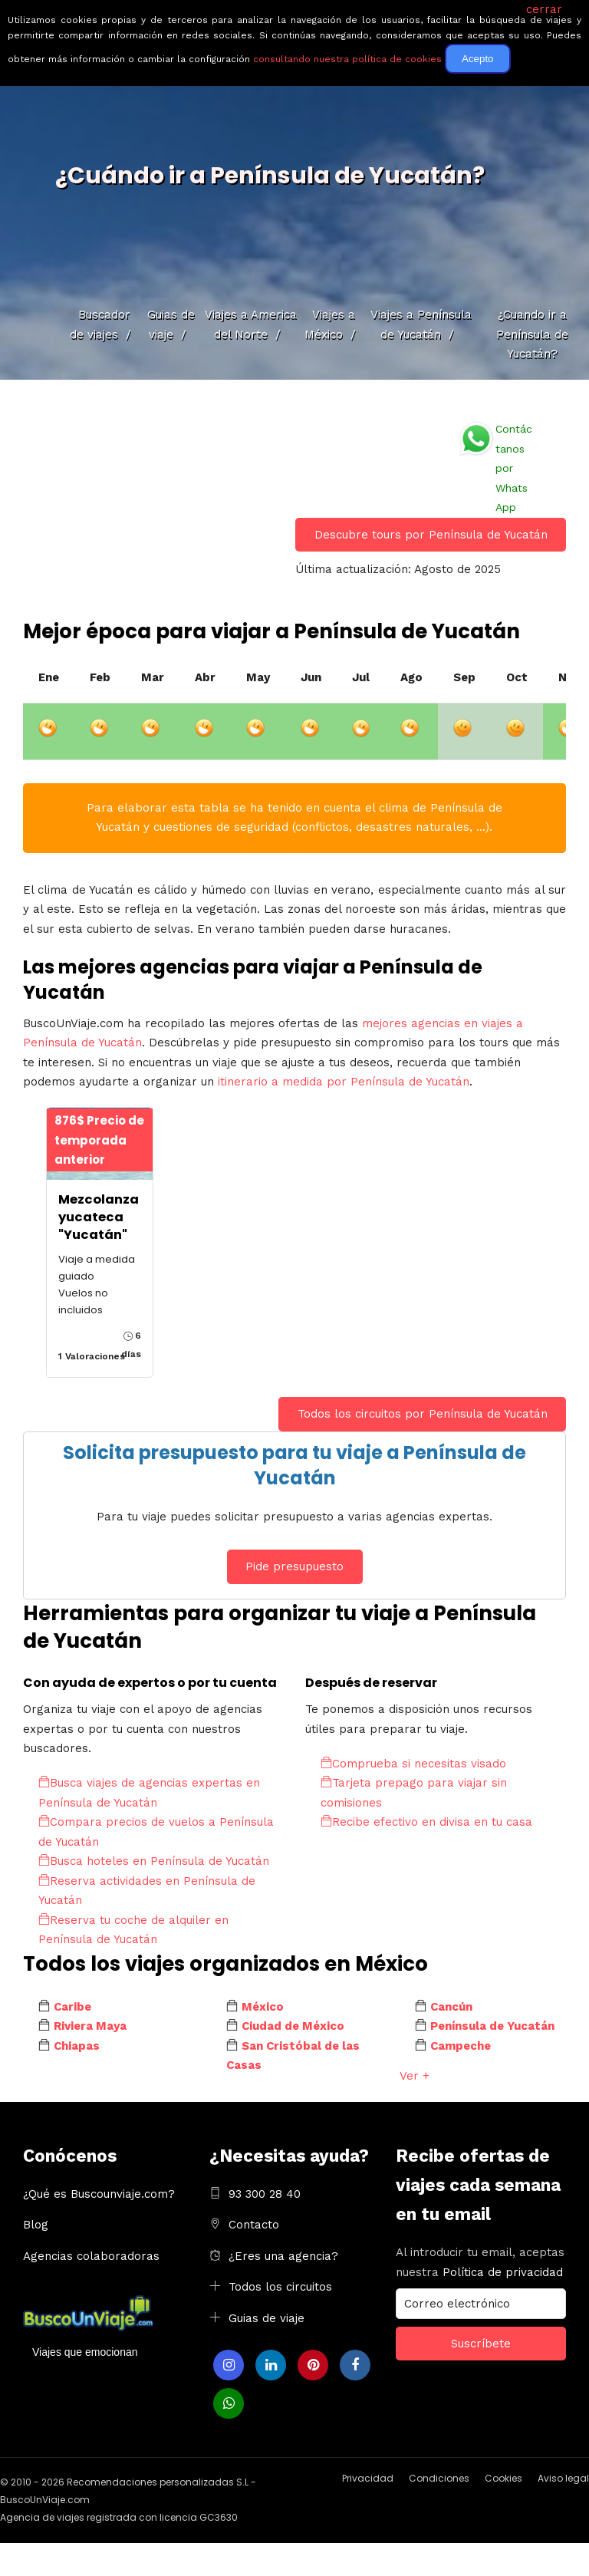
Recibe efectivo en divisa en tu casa (426, 1822)
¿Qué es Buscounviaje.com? (99, 2194)
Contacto (254, 2225)
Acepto (478, 58)
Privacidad (367, 2478)
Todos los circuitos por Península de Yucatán (423, 1414)
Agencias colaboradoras (91, 2256)
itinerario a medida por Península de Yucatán (343, 1082)
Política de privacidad (503, 2272)
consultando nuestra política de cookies (347, 59)
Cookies (503, 2478)
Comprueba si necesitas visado (413, 1764)
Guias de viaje (266, 2318)
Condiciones (439, 2478)
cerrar (544, 9)
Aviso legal (563, 2478)
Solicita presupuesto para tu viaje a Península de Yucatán (294, 1465)
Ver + (414, 2076)
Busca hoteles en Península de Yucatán (153, 1861)
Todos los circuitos (280, 2287)
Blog (35, 2225)
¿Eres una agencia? (283, 2256)
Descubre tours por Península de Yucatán (431, 535)
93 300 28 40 (265, 2194)
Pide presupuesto (294, 1566)
